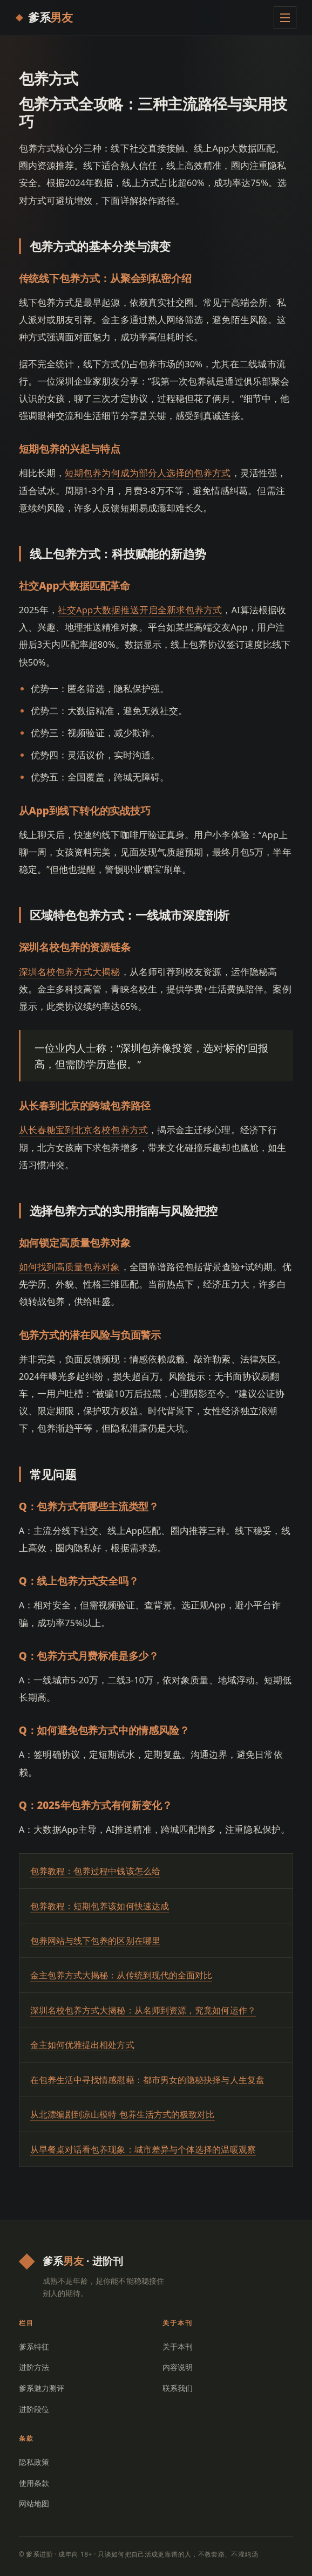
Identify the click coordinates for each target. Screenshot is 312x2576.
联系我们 (177, 2388)
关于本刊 (177, 2346)
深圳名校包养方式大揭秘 (69, 971)
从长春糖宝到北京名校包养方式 (83, 1129)
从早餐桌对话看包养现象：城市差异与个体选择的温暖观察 (143, 2149)
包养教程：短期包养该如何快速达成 (99, 1906)
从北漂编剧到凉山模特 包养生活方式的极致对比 (122, 2114)
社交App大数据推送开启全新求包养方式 (140, 610)
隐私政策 (34, 2462)
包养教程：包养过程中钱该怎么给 (95, 1871)
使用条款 (34, 2483)
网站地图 (34, 2503)
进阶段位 (34, 2409)
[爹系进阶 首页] (44, 18)
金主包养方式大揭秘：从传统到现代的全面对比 (121, 1975)
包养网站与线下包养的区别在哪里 (95, 1941)
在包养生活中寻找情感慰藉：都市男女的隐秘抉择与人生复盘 (147, 2080)
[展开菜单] (285, 17)
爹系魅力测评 (42, 2388)
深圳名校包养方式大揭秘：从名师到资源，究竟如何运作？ (143, 2010)
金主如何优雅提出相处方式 (82, 2045)
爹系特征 (34, 2346)
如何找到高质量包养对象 (69, 1266)
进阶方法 (34, 2367)
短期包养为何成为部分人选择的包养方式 (148, 473)
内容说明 (177, 2367)
